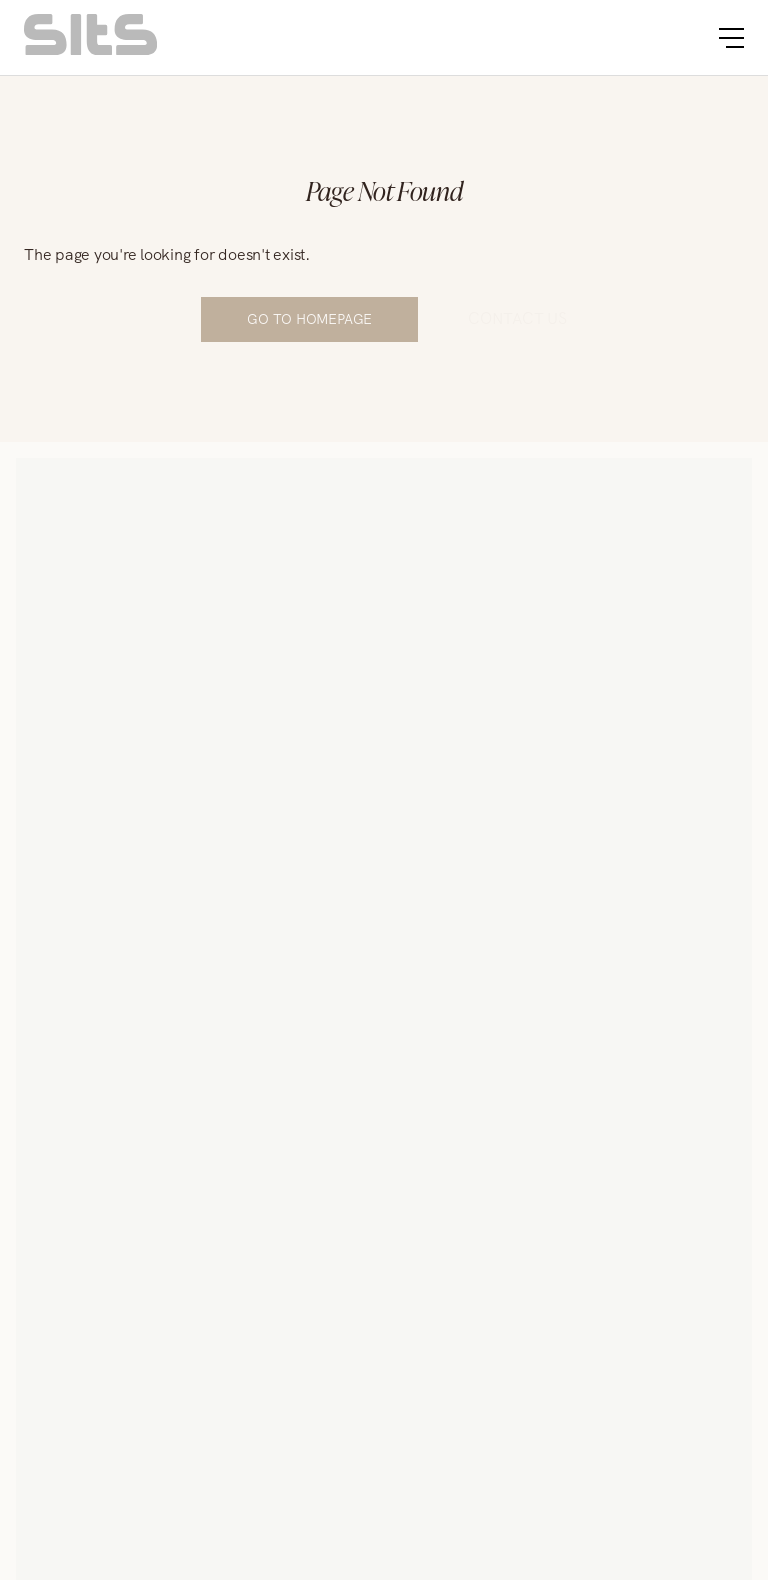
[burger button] (731, 38)
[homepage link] (90, 49)
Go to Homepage (309, 319)
